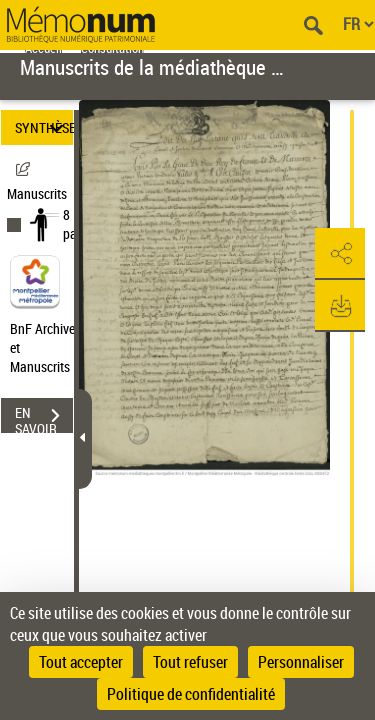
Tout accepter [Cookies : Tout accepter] (81, 662)
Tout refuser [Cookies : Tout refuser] (190, 662)
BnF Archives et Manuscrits (48, 347)
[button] (340, 254)
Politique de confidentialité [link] (191, 694)
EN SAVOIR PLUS (44, 418)
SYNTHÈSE (44, 127)
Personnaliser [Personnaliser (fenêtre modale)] (301, 662)
